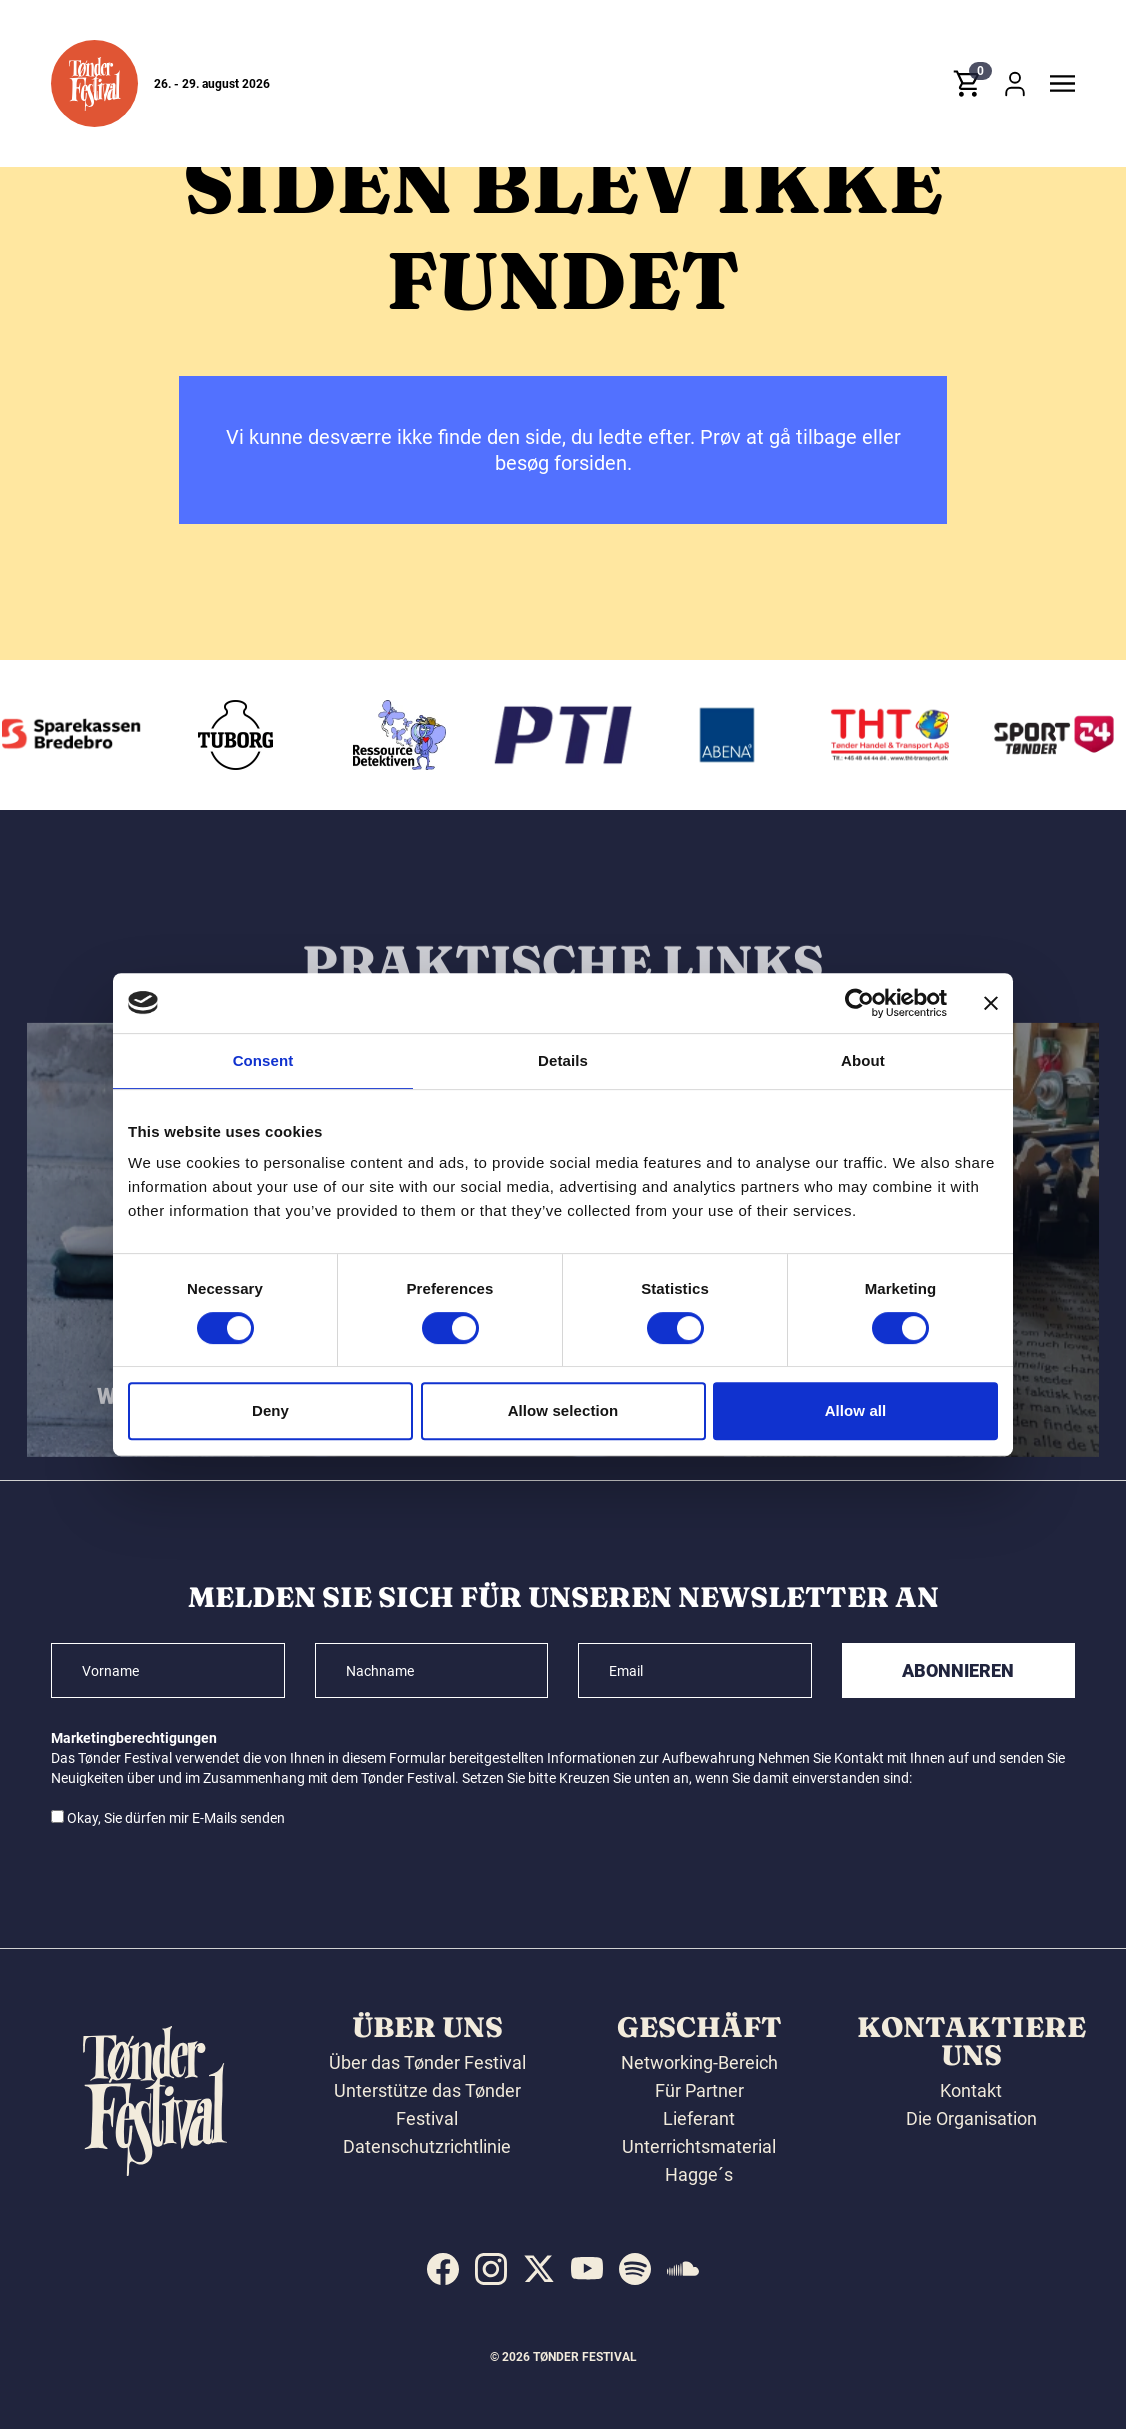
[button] (94, 83)
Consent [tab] (263, 1060)
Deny (270, 1410)
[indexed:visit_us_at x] (539, 2269)
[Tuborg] (384, 735)
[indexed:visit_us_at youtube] (587, 2269)
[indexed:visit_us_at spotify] (635, 2269)
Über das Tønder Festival (427, 2062)
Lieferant (699, 2118)
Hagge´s (699, 2174)
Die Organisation (971, 2118)
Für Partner (699, 2090)
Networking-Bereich (699, 2062)
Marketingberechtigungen (134, 1738)
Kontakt (971, 2090)
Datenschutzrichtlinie (427, 2146)
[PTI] (711, 735)
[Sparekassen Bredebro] (220, 735)
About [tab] (863, 1060)
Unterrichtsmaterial (699, 2146)
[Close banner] (991, 1003)
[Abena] (875, 735)
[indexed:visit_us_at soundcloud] (683, 2269)
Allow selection (563, 1410)
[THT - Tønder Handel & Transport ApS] (1039, 735)
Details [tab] (563, 1060)
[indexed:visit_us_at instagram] (491, 2269)
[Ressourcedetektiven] (547, 735)
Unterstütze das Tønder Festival (427, 2104)
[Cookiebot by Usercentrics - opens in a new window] (859, 1003)
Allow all (856, 1410)
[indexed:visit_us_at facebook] (443, 2269)
